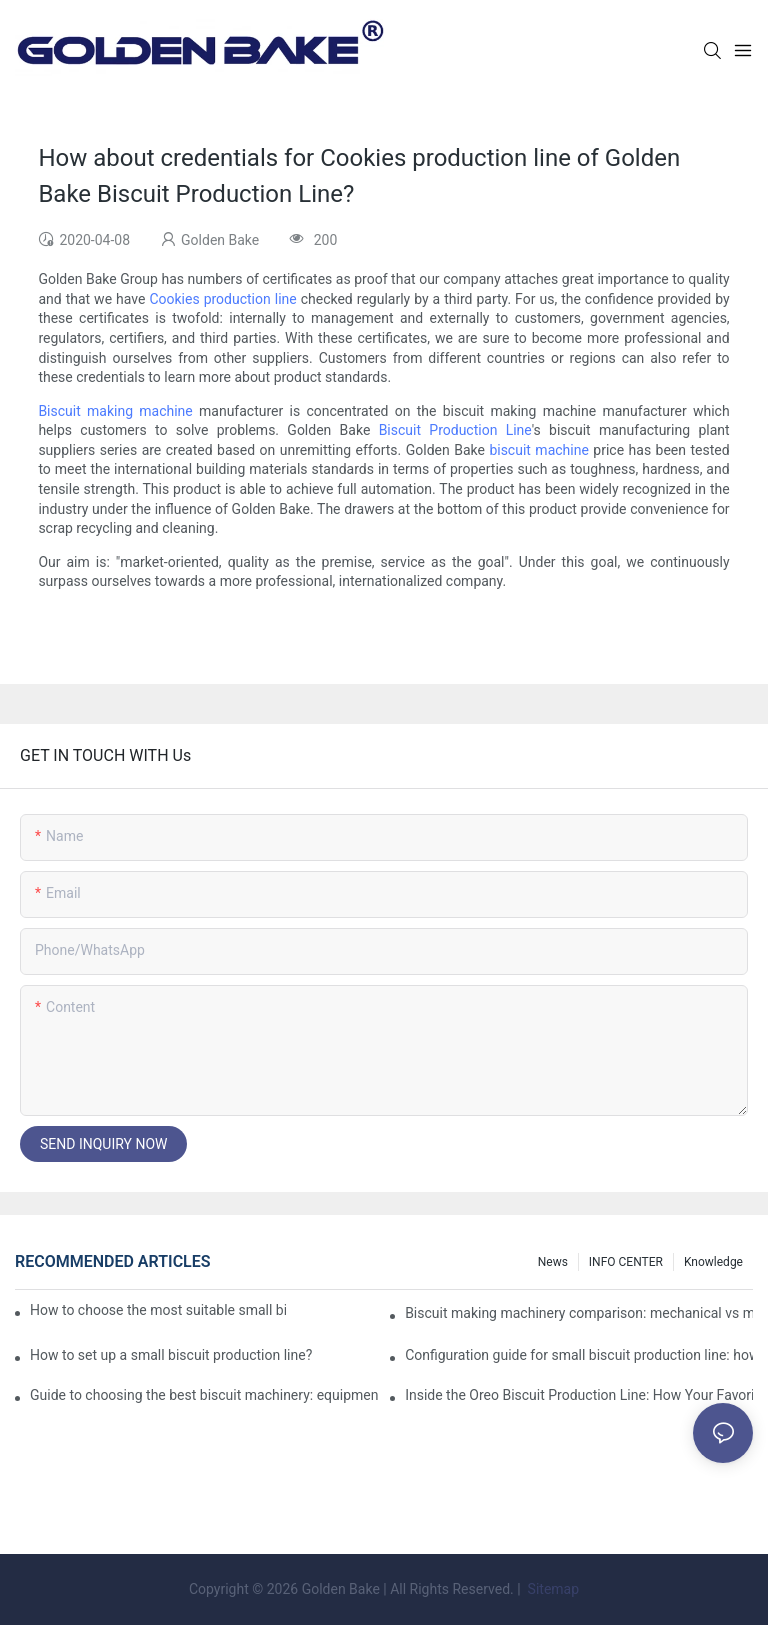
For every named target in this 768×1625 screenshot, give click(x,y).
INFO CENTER (626, 1262)
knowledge (713, 1262)
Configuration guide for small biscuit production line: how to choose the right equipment (579, 1355)
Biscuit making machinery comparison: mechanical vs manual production (579, 1313)
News (553, 1262)
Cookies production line (222, 299)
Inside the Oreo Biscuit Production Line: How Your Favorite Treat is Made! (579, 1395)
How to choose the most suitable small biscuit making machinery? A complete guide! (158, 1310)
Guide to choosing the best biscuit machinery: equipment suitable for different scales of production (204, 1395)
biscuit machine (538, 450)
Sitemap (551, 1589)
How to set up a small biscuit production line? (171, 1355)
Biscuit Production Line (455, 430)
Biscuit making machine (115, 411)
